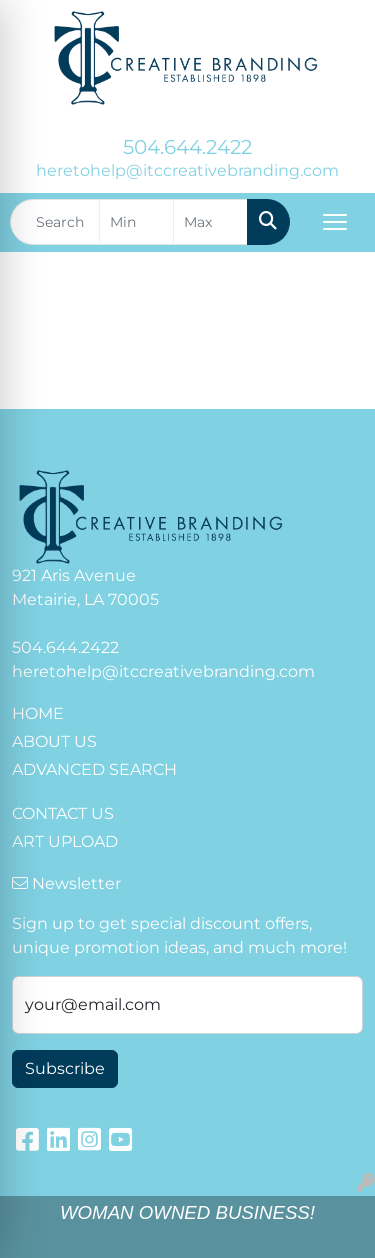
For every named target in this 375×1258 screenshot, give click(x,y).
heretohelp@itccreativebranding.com (187, 170)
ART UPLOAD (65, 841)
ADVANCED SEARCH (94, 769)
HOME (38, 713)
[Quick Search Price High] (210, 222)
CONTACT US (63, 813)
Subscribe (65, 1068)
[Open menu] (335, 222)
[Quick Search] (55, 222)
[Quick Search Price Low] (136, 222)
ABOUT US (54, 741)
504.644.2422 (187, 147)
